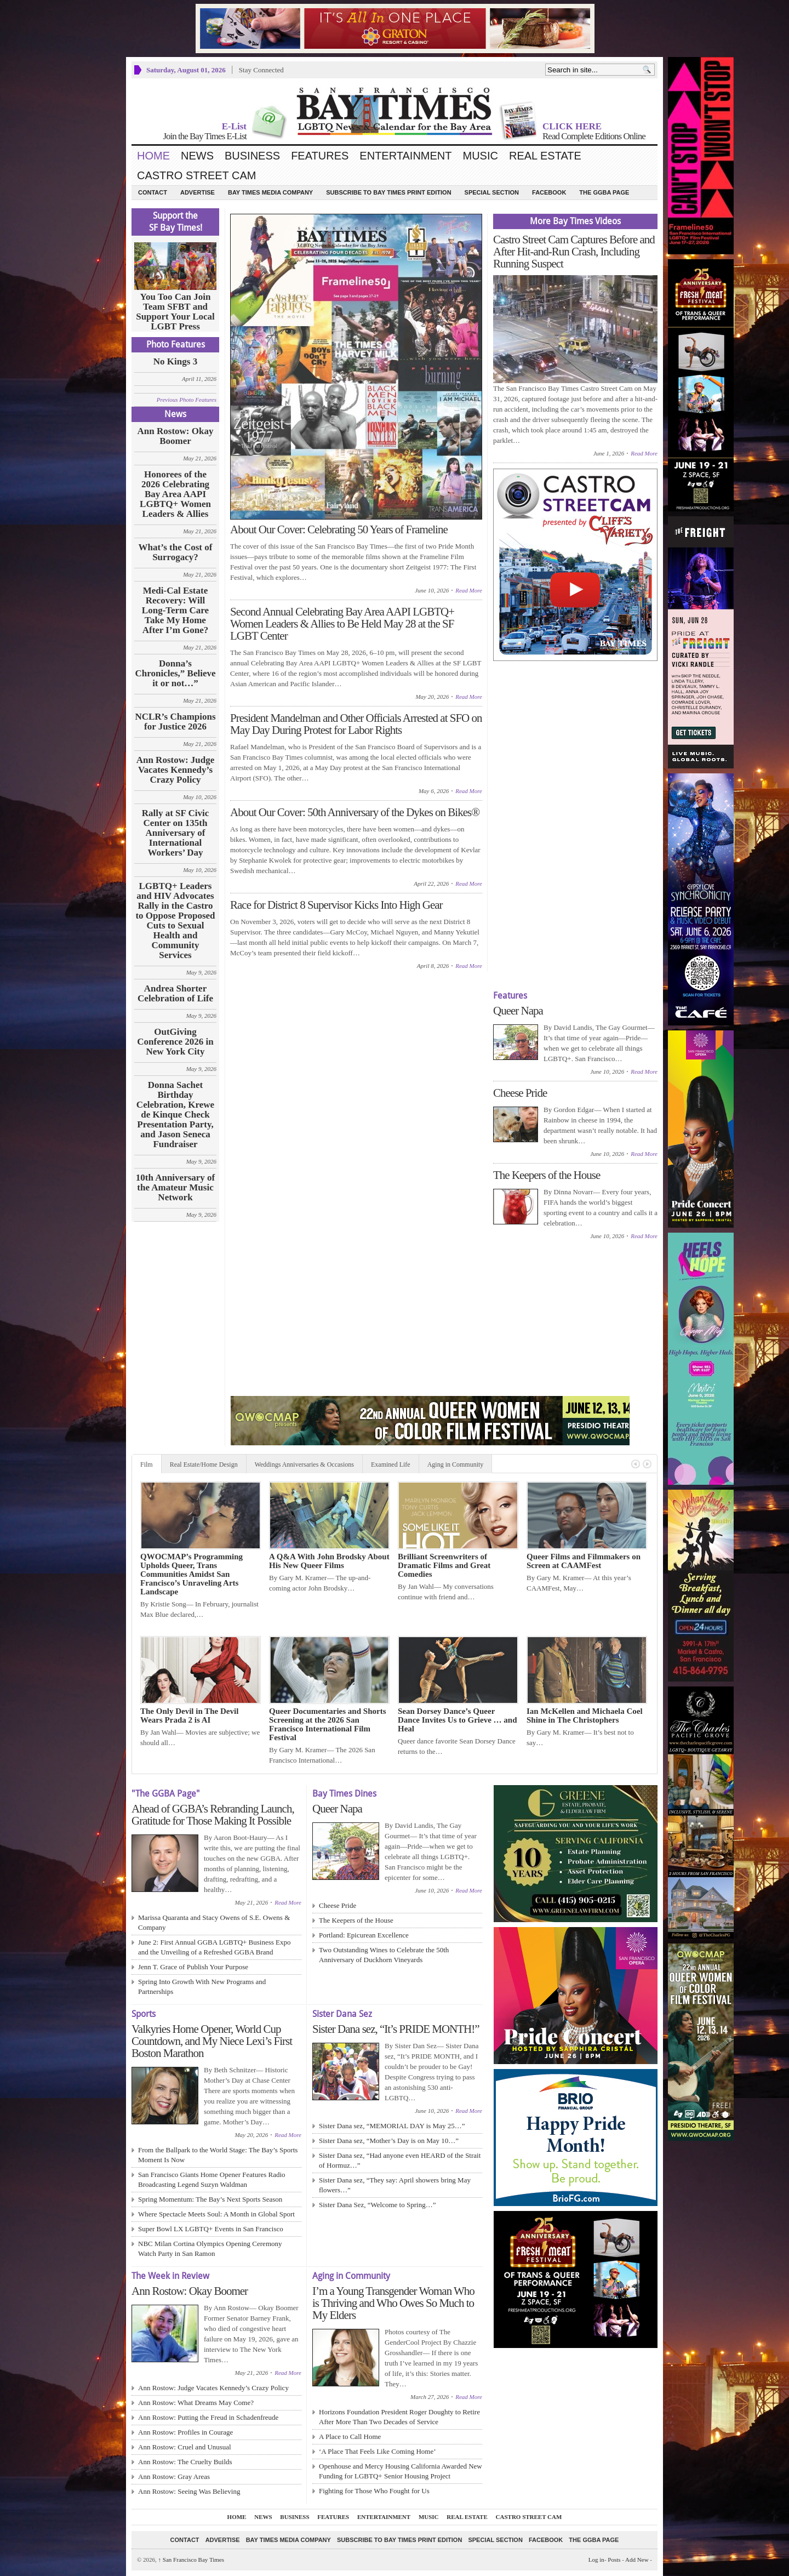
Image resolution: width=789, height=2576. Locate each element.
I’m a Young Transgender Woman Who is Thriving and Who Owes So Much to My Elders (393, 2303)
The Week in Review (170, 2276)
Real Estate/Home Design (204, 1464)
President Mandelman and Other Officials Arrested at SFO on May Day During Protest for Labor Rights (356, 724)
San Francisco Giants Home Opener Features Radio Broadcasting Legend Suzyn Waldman (211, 2179)
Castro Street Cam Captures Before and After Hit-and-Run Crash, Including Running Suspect (574, 251)
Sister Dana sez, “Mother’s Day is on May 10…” (389, 2140)
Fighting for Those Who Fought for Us (374, 2491)
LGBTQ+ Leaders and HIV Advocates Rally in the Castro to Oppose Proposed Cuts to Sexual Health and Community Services (175, 920)
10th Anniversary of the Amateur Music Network (175, 1187)
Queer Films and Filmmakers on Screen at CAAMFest (584, 1561)
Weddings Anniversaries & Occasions (304, 1464)
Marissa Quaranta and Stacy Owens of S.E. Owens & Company (214, 1922)
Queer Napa (518, 1010)
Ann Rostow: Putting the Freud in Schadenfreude (208, 2417)
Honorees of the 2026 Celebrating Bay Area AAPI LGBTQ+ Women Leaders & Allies (175, 494)
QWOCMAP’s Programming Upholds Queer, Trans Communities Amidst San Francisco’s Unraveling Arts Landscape (191, 1574)
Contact (152, 192)
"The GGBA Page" (165, 1793)
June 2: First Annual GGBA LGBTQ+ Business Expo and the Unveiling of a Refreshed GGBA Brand (214, 1947)
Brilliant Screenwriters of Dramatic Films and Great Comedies (444, 1565)
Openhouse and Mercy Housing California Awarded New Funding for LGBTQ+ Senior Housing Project (400, 2471)
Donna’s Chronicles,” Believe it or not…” (175, 673)
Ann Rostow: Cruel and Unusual (184, 2447)
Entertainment (405, 156)
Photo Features (175, 344)
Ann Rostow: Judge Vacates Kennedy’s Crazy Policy (175, 770)
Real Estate (545, 156)
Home (153, 156)
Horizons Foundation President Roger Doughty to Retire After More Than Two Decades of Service (399, 2417)
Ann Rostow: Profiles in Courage (185, 2432)
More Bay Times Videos (575, 221)
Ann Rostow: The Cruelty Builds (185, 2462)
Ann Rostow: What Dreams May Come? (196, 2402)
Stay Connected (261, 70)
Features (319, 156)
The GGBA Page (604, 192)
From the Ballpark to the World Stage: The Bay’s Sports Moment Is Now (218, 2155)
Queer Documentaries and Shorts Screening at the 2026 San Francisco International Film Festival (327, 1724)
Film (146, 1464)
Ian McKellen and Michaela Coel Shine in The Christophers (585, 1715)
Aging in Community (455, 1464)
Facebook (549, 192)
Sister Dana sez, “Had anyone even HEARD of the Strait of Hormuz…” (400, 2160)
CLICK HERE (572, 126)
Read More (468, 590)
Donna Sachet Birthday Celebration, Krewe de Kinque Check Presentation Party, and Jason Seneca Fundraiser (175, 1114)
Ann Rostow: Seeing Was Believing (189, 2491)
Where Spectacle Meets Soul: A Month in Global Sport (216, 2214)
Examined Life (390, 1464)
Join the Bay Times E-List (205, 136)
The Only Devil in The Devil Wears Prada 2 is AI (189, 1715)
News (197, 156)
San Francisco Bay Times (191, 2559)
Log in (596, 2559)
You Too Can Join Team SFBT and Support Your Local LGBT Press (175, 312)
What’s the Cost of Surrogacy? (176, 552)
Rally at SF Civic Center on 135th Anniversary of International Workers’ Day (175, 833)
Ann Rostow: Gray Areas (174, 2476)
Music (480, 156)
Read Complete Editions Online (593, 136)
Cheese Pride (520, 1092)
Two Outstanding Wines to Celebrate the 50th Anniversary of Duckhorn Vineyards (384, 1955)
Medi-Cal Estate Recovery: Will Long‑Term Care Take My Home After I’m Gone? (175, 610)
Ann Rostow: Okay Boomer (176, 436)
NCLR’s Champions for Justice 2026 (175, 722)
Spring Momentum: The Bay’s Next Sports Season (210, 2199)
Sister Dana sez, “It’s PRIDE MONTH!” (395, 2029)
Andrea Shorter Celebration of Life (175, 994)
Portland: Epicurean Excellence (364, 1935)
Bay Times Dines (344, 1793)
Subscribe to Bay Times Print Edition (388, 192)
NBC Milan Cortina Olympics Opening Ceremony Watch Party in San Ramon (210, 2248)
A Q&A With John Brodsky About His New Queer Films (329, 1561)
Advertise (197, 192)
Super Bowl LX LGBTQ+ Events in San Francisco (210, 2229)
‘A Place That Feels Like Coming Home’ (377, 2451)
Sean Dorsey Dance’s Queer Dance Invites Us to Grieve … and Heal (457, 1720)
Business (252, 156)
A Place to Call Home (350, 2436)
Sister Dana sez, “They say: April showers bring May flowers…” (395, 2185)
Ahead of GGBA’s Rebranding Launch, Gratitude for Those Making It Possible (213, 1814)
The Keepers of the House (546, 1175)
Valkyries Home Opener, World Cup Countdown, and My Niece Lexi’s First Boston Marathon (212, 2041)
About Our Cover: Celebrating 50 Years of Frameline (339, 529)
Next (647, 1464)
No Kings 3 (175, 362)
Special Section (492, 192)
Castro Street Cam (196, 175)
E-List (234, 126)
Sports (144, 2014)
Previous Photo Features (186, 399)
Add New (636, 2559)
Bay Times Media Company (270, 192)
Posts (614, 2559)
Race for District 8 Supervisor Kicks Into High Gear (336, 904)
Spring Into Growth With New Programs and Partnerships (202, 1986)
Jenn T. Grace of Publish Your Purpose (193, 1967)
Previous (635, 1464)
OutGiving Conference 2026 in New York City (175, 1042)
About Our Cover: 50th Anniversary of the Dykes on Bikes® (354, 812)
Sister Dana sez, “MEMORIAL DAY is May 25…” (392, 2126)
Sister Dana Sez (342, 2014)
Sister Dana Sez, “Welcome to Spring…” (377, 2205)
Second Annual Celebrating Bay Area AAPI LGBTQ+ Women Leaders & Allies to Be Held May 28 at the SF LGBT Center (342, 623)
